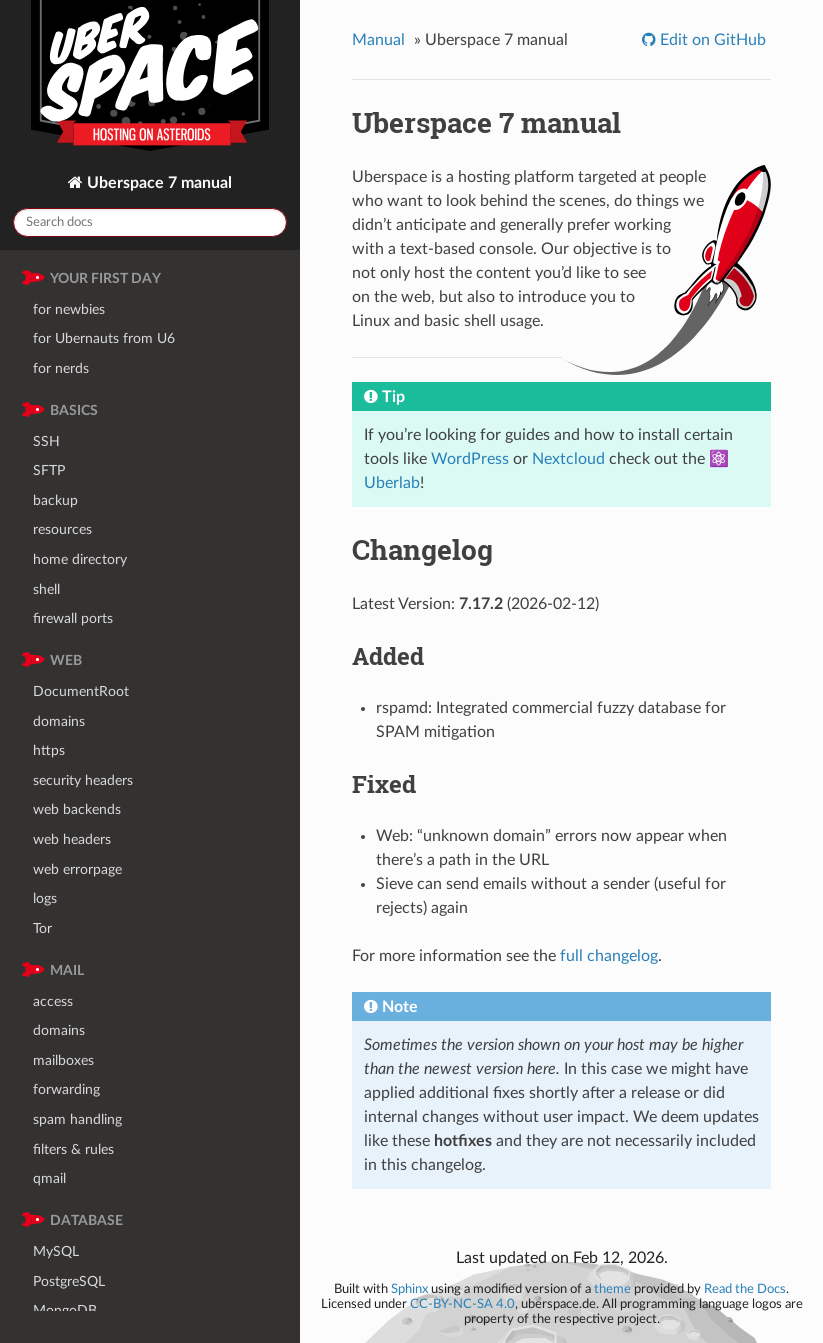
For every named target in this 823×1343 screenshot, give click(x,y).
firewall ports (73, 618)
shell (46, 589)
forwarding (66, 1089)
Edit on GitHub (711, 40)
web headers (72, 839)
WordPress (470, 459)
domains (59, 721)
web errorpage (77, 869)
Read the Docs (745, 1289)
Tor (42, 928)
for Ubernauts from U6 (104, 338)
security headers (83, 780)
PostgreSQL (69, 1281)
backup (55, 500)
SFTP (49, 470)
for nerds (61, 368)
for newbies (69, 309)
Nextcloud (568, 459)
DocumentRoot (81, 691)
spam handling (77, 1119)
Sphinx (409, 1289)
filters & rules (73, 1149)
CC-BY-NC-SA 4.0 (462, 1304)
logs (45, 898)
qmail (49, 1178)
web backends (77, 809)
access (53, 1001)
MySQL (56, 1251)
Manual (378, 40)
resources (62, 529)
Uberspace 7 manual (157, 183)
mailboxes (63, 1060)
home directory (80, 559)
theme (612, 1289)
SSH (46, 441)
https (49, 750)
